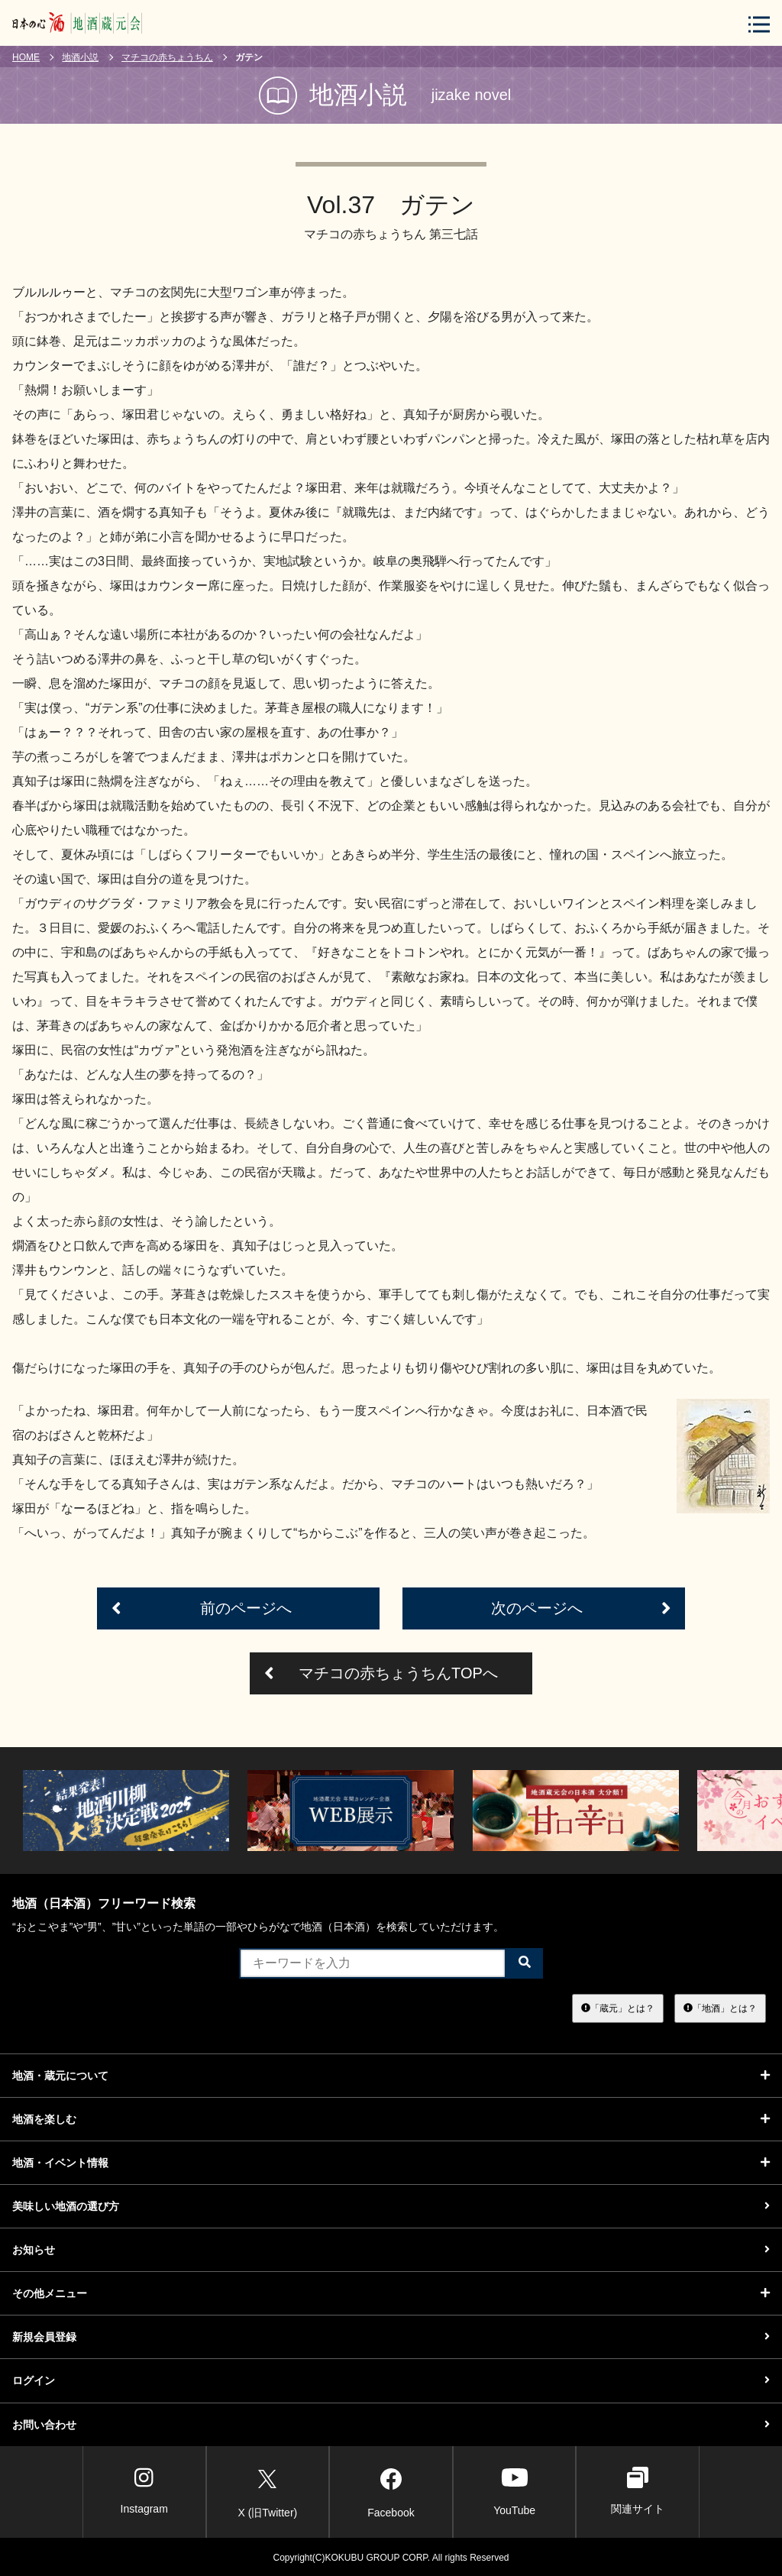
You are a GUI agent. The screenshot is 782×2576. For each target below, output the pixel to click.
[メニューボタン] (759, 24)
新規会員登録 (391, 2337)
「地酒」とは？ (720, 2007)
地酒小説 (80, 57)
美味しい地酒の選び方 (391, 2206)
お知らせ (391, 2250)
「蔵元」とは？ (617, 2007)
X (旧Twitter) (267, 2490)
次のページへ (581, 1608)
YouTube (514, 2490)
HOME (26, 57)
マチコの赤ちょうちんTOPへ (381, 1673)
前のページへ (201, 1608)
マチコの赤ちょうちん (167, 57)
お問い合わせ (391, 2425)
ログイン (391, 2380)
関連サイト (637, 2491)
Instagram (144, 2491)
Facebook (390, 2490)
